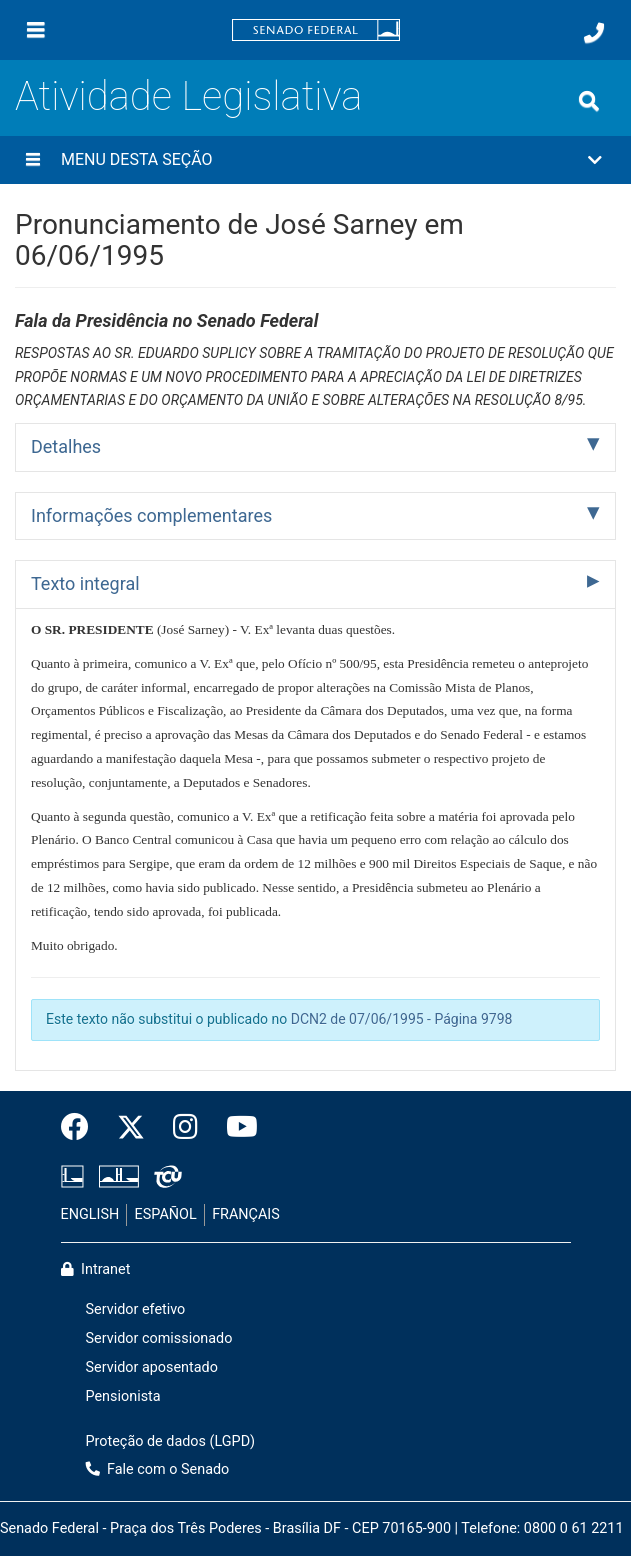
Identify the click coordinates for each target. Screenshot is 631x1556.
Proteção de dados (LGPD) (171, 1441)
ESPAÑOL (166, 1214)
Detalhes (66, 446)
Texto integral (85, 583)
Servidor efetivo (136, 1309)
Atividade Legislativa (188, 96)
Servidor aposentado (152, 1367)
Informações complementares (151, 515)
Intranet (96, 1269)
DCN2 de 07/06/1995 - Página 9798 (402, 1019)
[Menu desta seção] (33, 160)
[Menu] (36, 30)
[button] (315, 160)
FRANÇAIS (246, 1214)
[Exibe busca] (589, 101)
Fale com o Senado (158, 1469)
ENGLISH (90, 1214)
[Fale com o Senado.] (594, 33)
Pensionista (123, 1396)
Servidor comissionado (159, 1338)
